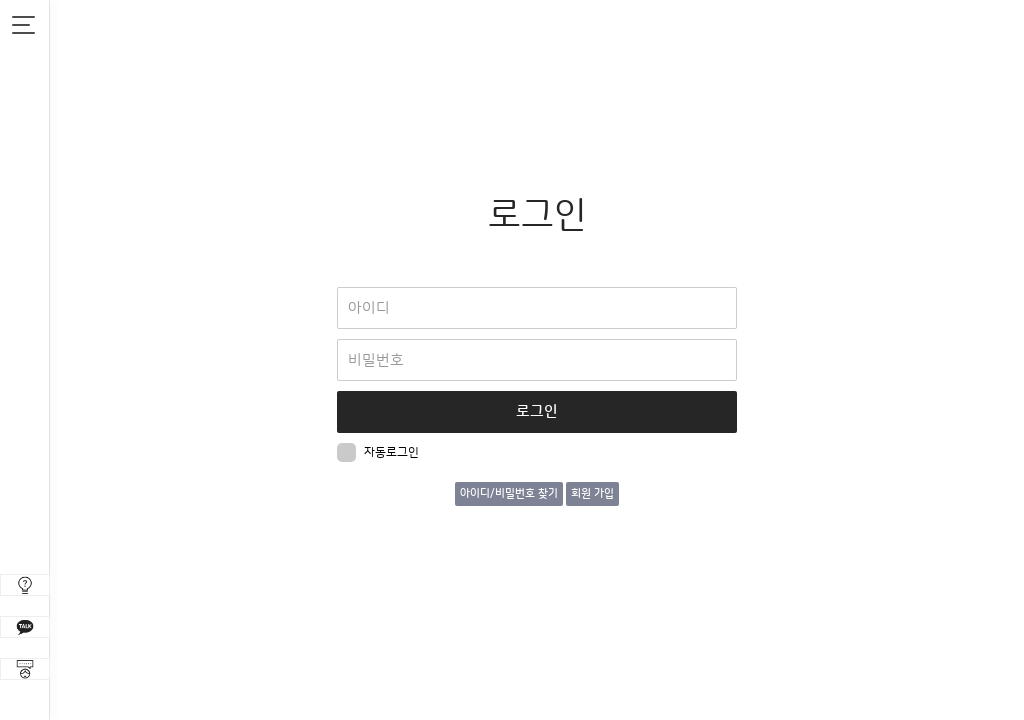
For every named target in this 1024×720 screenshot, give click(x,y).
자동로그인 (378, 452)
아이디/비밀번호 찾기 (509, 494)
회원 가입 (592, 494)
